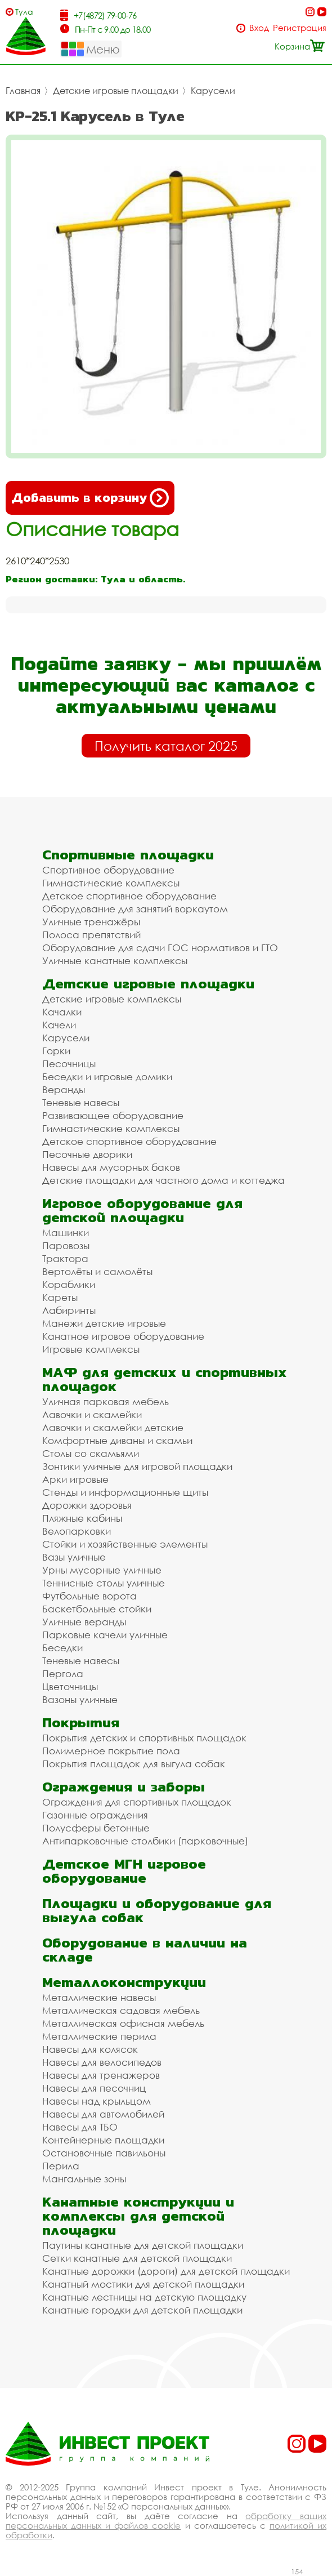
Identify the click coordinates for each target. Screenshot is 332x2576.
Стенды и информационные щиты (125, 1492)
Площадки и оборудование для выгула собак (156, 1910)
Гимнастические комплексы (111, 883)
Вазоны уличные (80, 1699)
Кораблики (68, 1284)
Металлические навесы (99, 1997)
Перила (60, 2166)
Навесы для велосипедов (101, 2062)
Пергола (62, 1673)
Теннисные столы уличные (103, 1583)
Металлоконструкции (124, 1982)
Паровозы (65, 1245)
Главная (23, 90)
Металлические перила (99, 2036)
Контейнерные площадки (103, 2140)
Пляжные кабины (82, 1518)
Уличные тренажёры (91, 921)
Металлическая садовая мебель (121, 2010)
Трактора (65, 1258)
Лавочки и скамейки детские (112, 1427)
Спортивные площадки (128, 855)
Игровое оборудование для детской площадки (142, 1210)
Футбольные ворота (89, 1596)
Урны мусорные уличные (101, 1570)
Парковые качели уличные (105, 1634)
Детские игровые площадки (115, 90)
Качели (59, 1024)
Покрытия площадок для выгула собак (133, 1763)
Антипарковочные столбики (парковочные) (145, 1841)
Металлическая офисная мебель (123, 2023)
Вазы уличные (74, 1557)
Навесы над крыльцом (96, 2101)
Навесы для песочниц (94, 2088)
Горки (56, 1050)
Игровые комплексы (91, 1349)
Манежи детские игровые (104, 1323)
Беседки (62, 1647)
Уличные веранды (84, 1621)
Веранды (63, 1089)
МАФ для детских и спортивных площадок (164, 1379)
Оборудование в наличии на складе (144, 1950)
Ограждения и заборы (123, 1787)
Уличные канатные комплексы (114, 960)
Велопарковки (76, 1531)
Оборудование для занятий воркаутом (135, 908)
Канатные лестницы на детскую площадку (144, 2297)
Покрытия (80, 1722)
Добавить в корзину (90, 497)
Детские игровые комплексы (111, 999)
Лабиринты (69, 1310)
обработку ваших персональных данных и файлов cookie (166, 2520)
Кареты (60, 1297)
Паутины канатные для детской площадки (142, 2245)
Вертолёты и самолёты (97, 1271)
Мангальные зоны (84, 2178)
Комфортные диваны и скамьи (117, 1440)
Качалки (62, 1012)
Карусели (213, 90)
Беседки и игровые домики (107, 1076)
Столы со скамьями (90, 1453)
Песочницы (69, 1063)
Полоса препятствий (91, 934)
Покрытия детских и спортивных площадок (144, 1737)
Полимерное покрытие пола (111, 1750)
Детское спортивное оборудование (129, 896)
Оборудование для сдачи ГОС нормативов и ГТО (160, 947)
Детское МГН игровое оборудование (124, 1871)
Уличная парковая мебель (105, 1401)
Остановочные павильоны (103, 2153)
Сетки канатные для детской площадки (137, 2258)
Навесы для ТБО (80, 2127)
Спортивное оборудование (108, 870)
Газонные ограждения (95, 1815)
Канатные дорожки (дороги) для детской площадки (166, 2271)
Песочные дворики (87, 1154)
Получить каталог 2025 (166, 746)
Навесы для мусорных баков (111, 1167)
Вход (259, 28)
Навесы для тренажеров (101, 2075)
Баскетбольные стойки (96, 1609)
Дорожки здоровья (87, 1505)
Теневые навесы (80, 1102)
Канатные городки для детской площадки (142, 2310)
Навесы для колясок (90, 2049)
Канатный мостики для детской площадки (143, 2284)
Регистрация (299, 28)
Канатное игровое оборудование (123, 1336)
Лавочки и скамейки (92, 1414)
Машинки (65, 1232)
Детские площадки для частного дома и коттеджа (163, 1180)
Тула (24, 11)
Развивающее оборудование (112, 1115)
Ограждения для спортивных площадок (136, 1802)
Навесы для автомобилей (103, 2114)
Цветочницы (70, 1686)
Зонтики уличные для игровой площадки (137, 1466)
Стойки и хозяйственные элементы (125, 1544)
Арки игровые (75, 1479)
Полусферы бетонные (96, 1828)
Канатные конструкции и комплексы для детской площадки (138, 2216)
